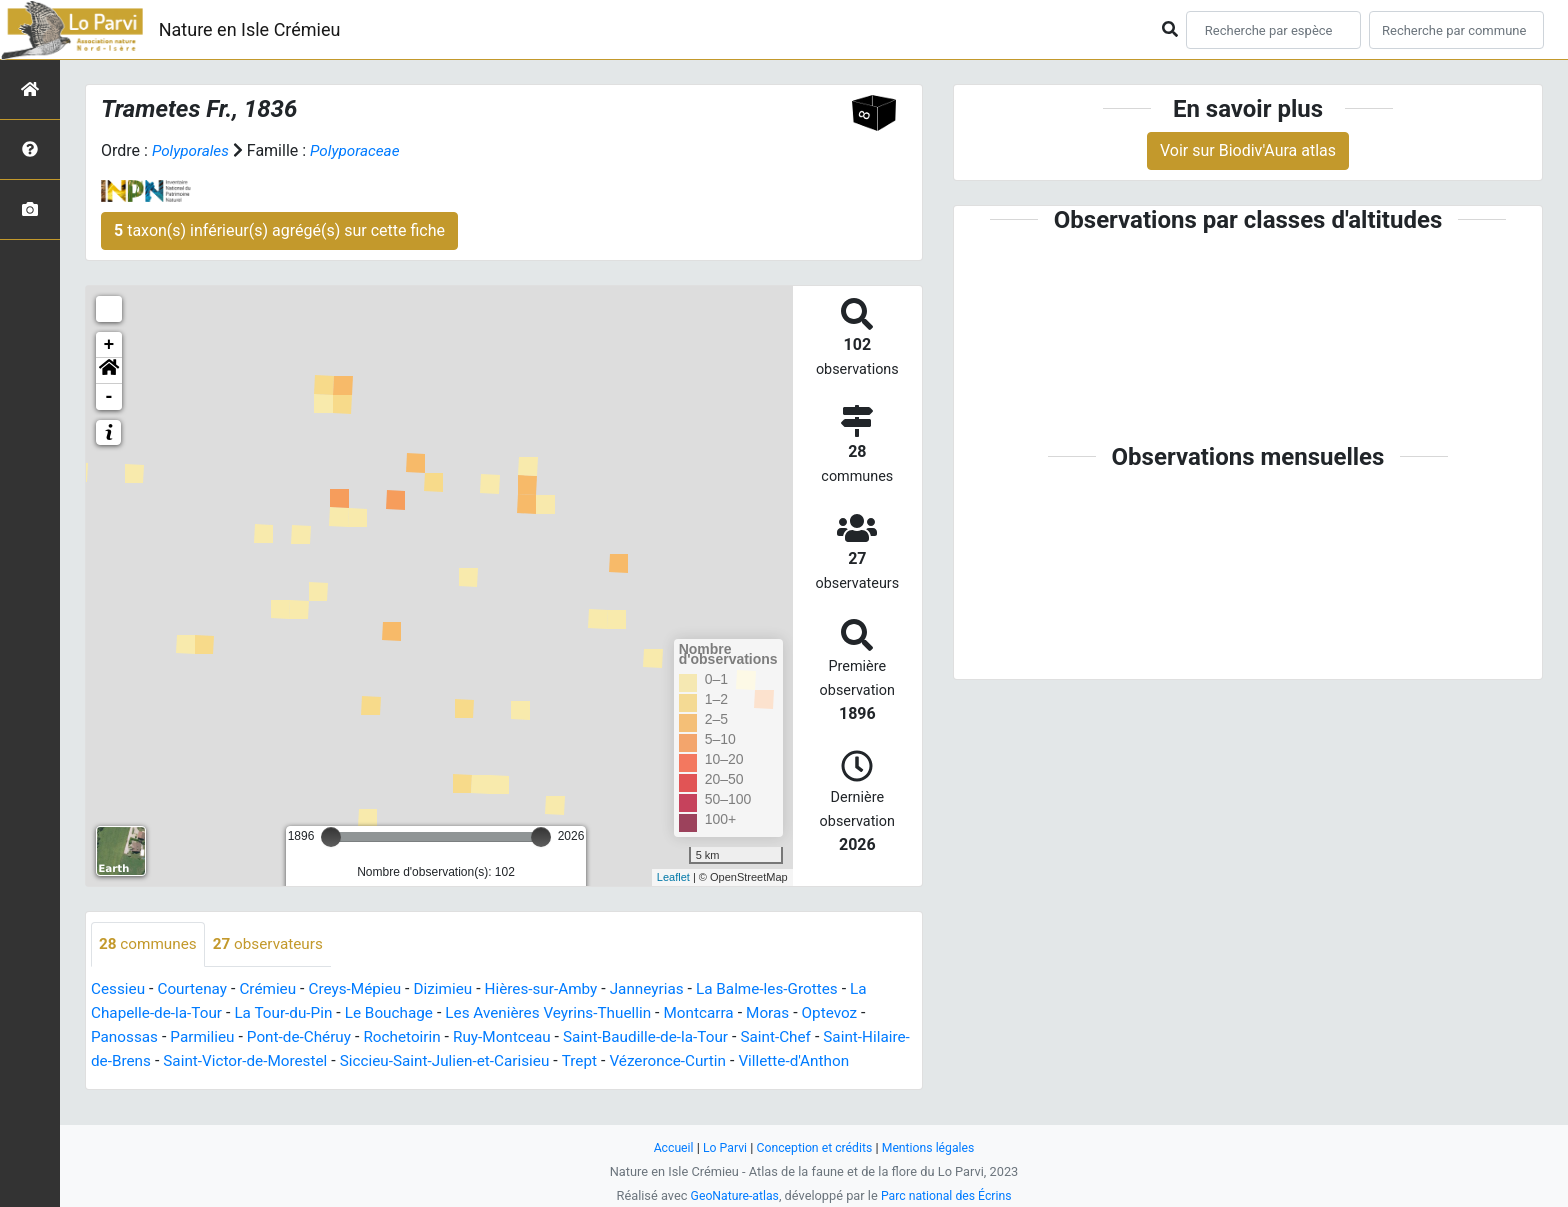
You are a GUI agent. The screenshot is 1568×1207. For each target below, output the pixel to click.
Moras (796, 1013)
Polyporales (192, 150)
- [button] (109, 397)
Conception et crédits (814, 1147)
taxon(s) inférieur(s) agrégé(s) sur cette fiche (279, 230)
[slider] (331, 837)
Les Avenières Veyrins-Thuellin (568, 1013)
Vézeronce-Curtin (742, 1061)
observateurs (274, 944)
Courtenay (196, 989)
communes (150, 944)
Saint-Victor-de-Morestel (302, 1061)
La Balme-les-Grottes (794, 989)
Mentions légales (932, 1147)
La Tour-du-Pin (292, 1013)
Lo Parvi (721, 1147)
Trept (650, 1061)
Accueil (668, 1147)
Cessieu (119, 989)
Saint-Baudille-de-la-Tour (668, 1037)
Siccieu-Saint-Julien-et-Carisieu (510, 1061)
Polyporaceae (361, 150)
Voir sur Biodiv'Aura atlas (1248, 150)
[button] (109, 371)
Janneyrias (669, 989)
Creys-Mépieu (365, 989)
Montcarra (724, 1013)
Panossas (126, 1037)
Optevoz (860, 1013)
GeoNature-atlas (731, 1195)
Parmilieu (207, 1037)
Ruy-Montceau (519, 1037)
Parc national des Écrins (948, 1195)
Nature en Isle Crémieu (250, 29)
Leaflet (673, 877)
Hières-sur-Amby (559, 989)
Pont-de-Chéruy (307, 1037)
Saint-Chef (804, 1037)
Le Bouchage (402, 1013)
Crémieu (274, 989)
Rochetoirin (414, 1037)
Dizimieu (456, 989)
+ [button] (109, 345)
